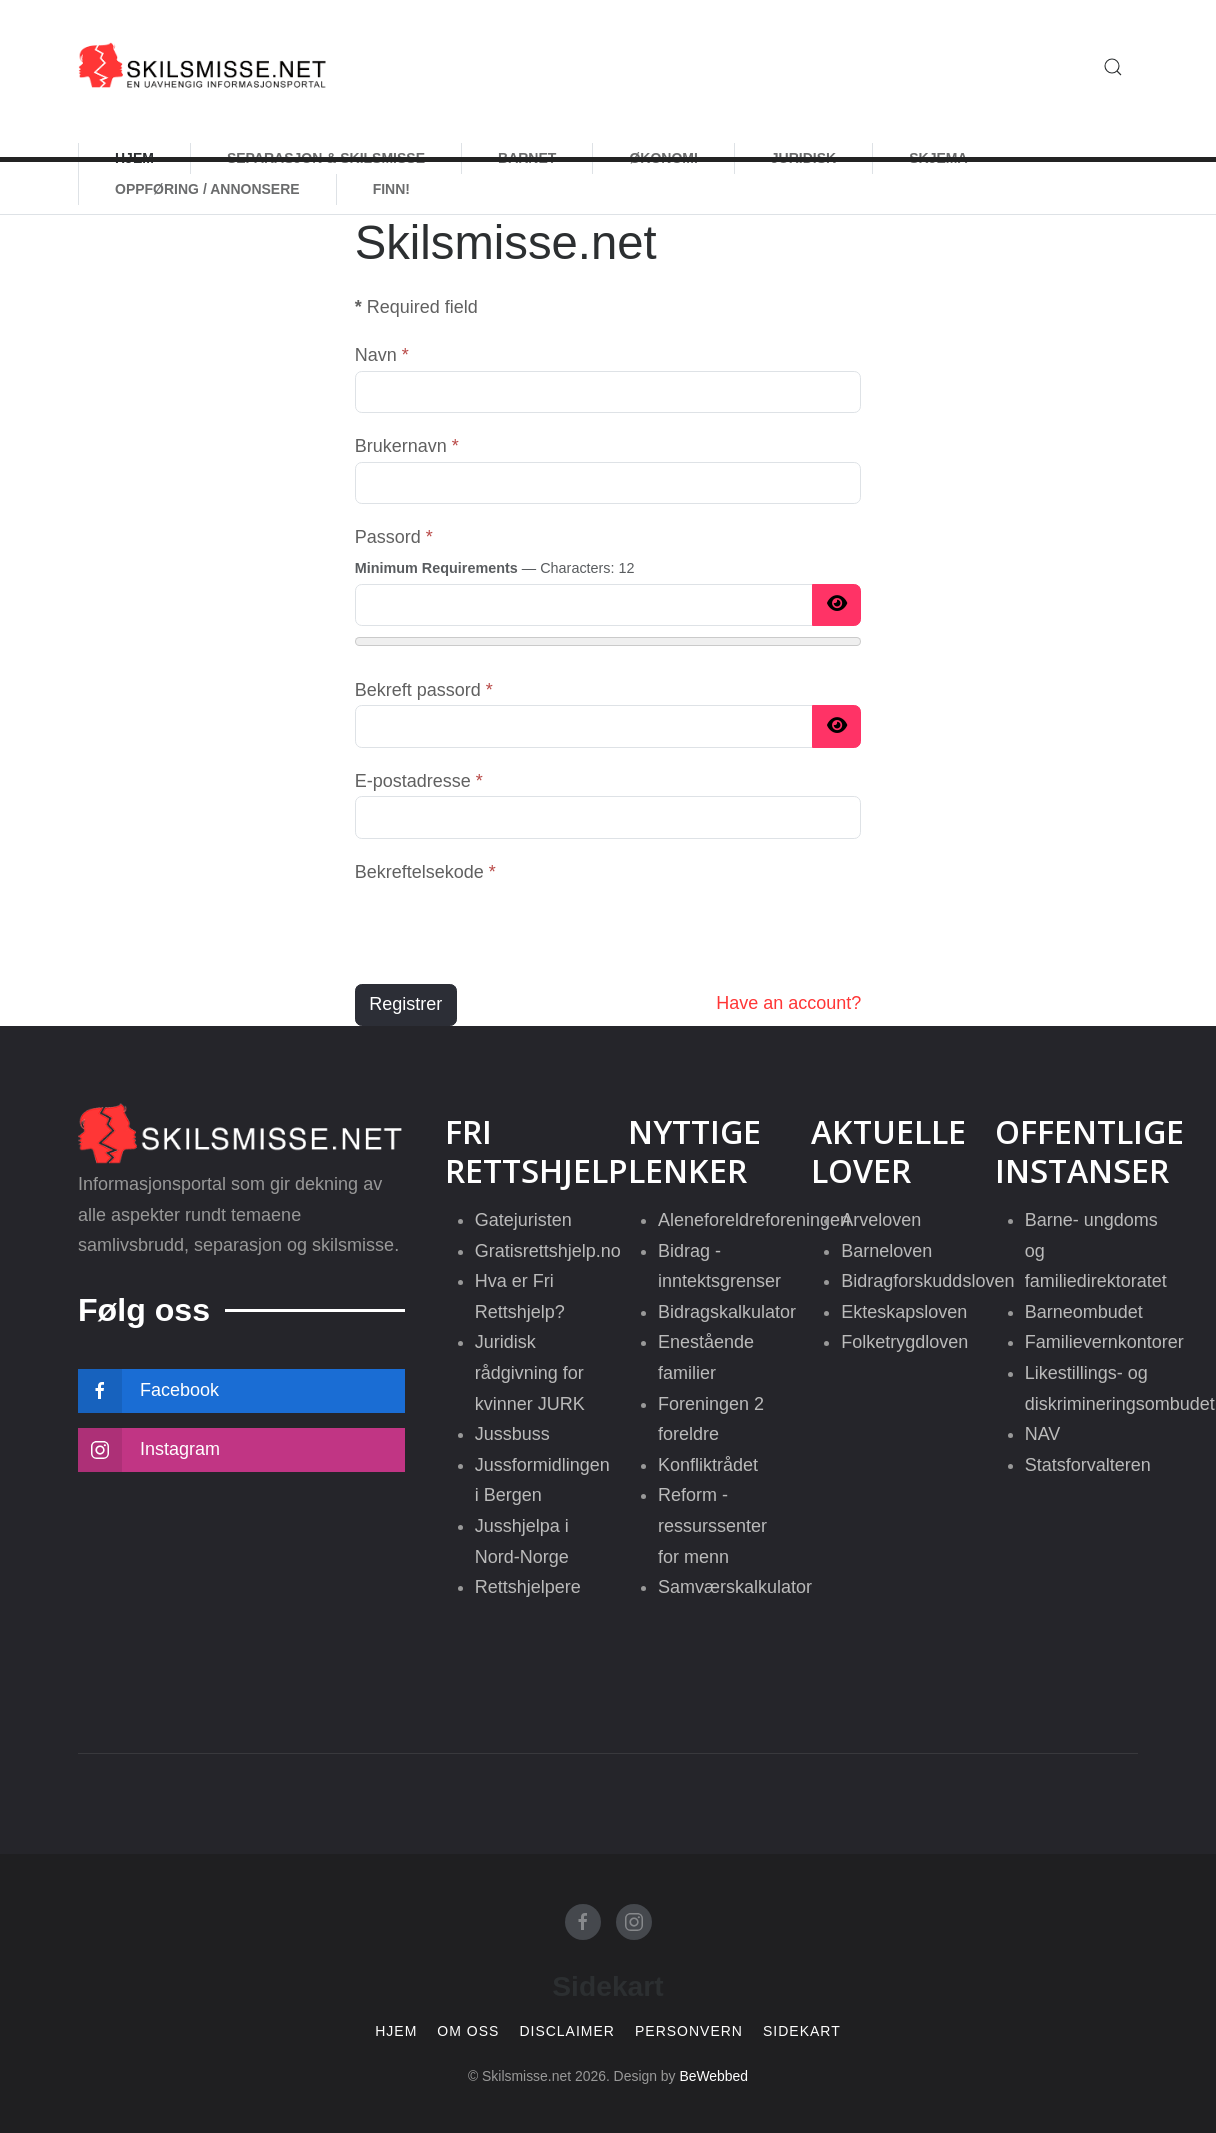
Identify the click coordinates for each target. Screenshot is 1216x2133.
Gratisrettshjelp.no (548, 1251)
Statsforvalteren (1088, 1465)
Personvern (689, 2031)
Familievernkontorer (1104, 1342)
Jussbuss (512, 1434)
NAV (1043, 1434)
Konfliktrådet (708, 1465)
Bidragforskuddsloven (927, 1281)
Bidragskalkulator (727, 1312)
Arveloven (881, 1220)
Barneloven (886, 1251)
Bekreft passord (424, 690)
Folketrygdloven (904, 1342)
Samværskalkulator (735, 1587)
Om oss (468, 2031)
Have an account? (788, 1003)
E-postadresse (419, 781)
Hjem (396, 2031)
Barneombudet (1084, 1312)
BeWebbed (713, 2076)
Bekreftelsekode (425, 872)
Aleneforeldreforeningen (754, 1220)
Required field (416, 307)
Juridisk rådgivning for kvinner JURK (530, 1372)
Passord (394, 537)
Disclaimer (567, 2031)
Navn (382, 355)
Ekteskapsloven (904, 1312)
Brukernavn (407, 446)
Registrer (405, 1004)
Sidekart (802, 2031)
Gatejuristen (523, 1220)
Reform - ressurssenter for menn (712, 1525)
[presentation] (507, 927)
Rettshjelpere (528, 1587)
